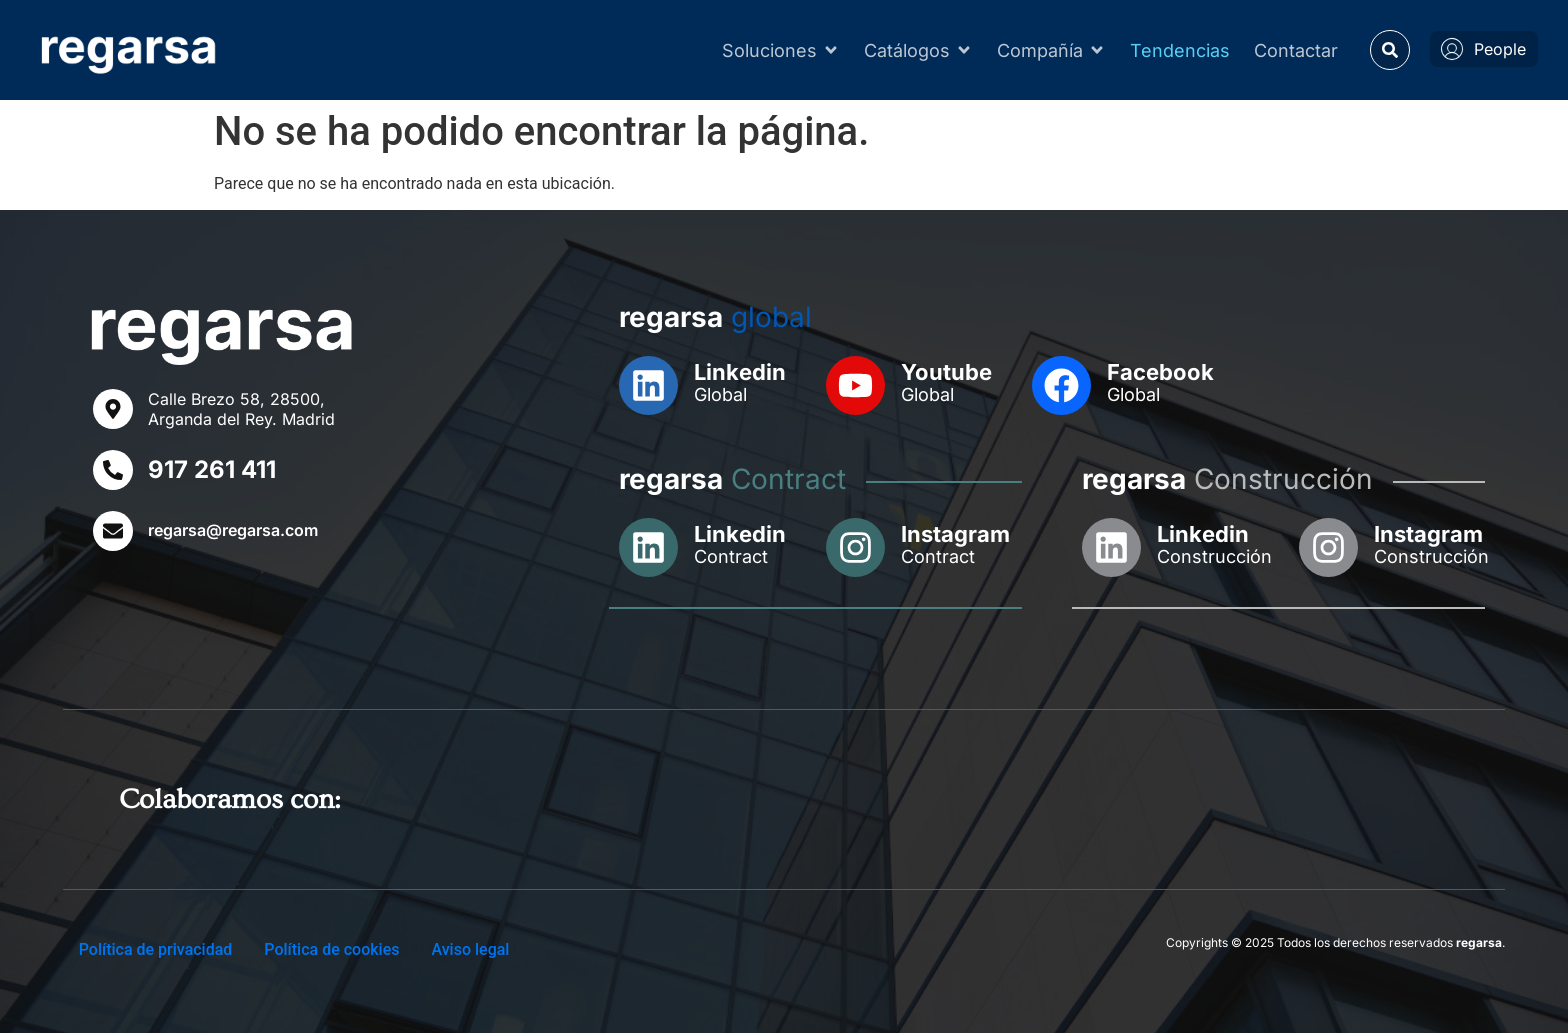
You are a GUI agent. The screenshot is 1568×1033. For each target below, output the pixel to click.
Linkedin (740, 372)
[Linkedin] (648, 385)
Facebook (1160, 372)
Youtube (946, 372)
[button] (1390, 50)
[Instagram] (855, 547)
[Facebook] (1061, 385)
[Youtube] (855, 385)
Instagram (955, 534)
